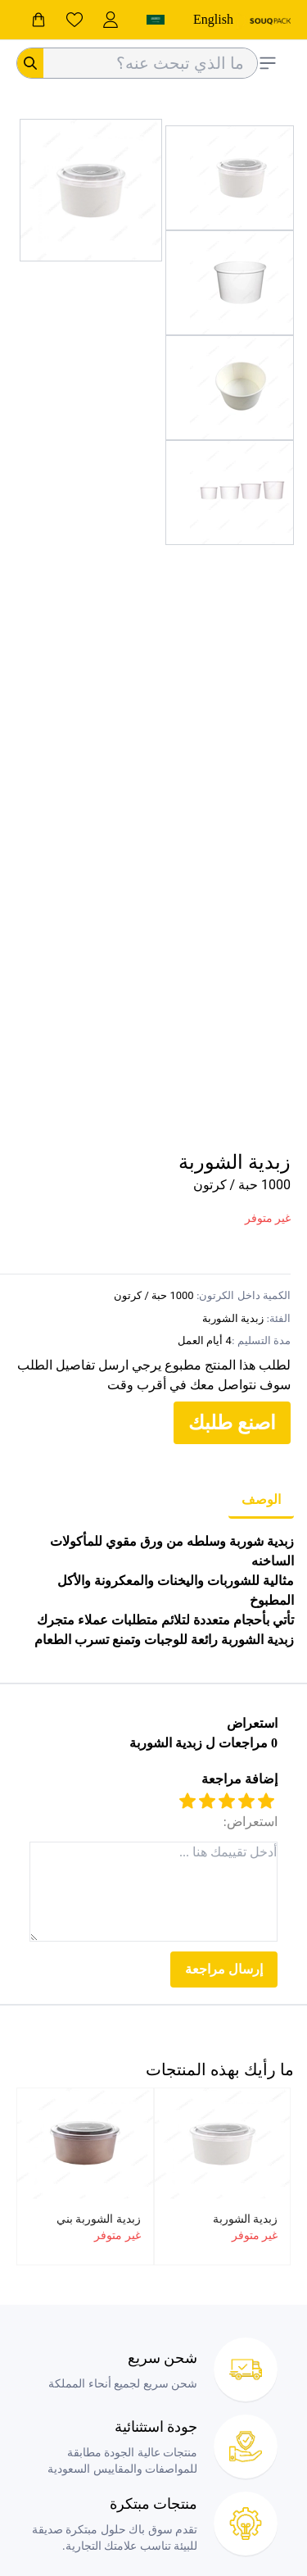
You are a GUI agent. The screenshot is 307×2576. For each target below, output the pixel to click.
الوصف (261, 1499)
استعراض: (250, 1822)
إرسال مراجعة (224, 1969)
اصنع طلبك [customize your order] (232, 1422)
